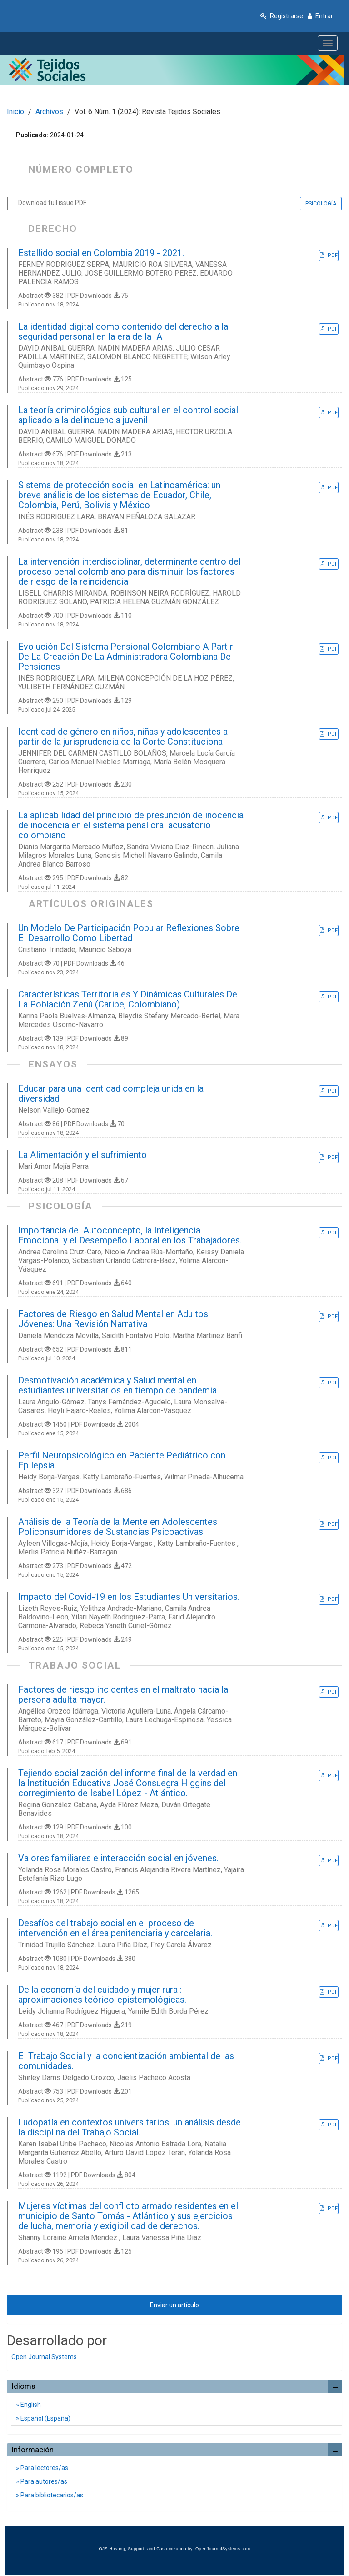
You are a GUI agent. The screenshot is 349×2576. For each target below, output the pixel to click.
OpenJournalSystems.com (222, 2548)
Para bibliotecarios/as (51, 2495)
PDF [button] (332, 255)
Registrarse (281, 16)
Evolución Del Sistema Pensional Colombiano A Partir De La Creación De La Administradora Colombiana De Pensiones (125, 656)
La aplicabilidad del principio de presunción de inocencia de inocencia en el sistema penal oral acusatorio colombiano (131, 825)
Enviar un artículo (174, 2305)
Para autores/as (43, 2481)
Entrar (320, 16)
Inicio (15, 111)
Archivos (49, 111)
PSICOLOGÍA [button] (320, 203)
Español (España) (44, 2418)
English (30, 2404)
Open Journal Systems (44, 2356)
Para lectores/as (43, 2467)
